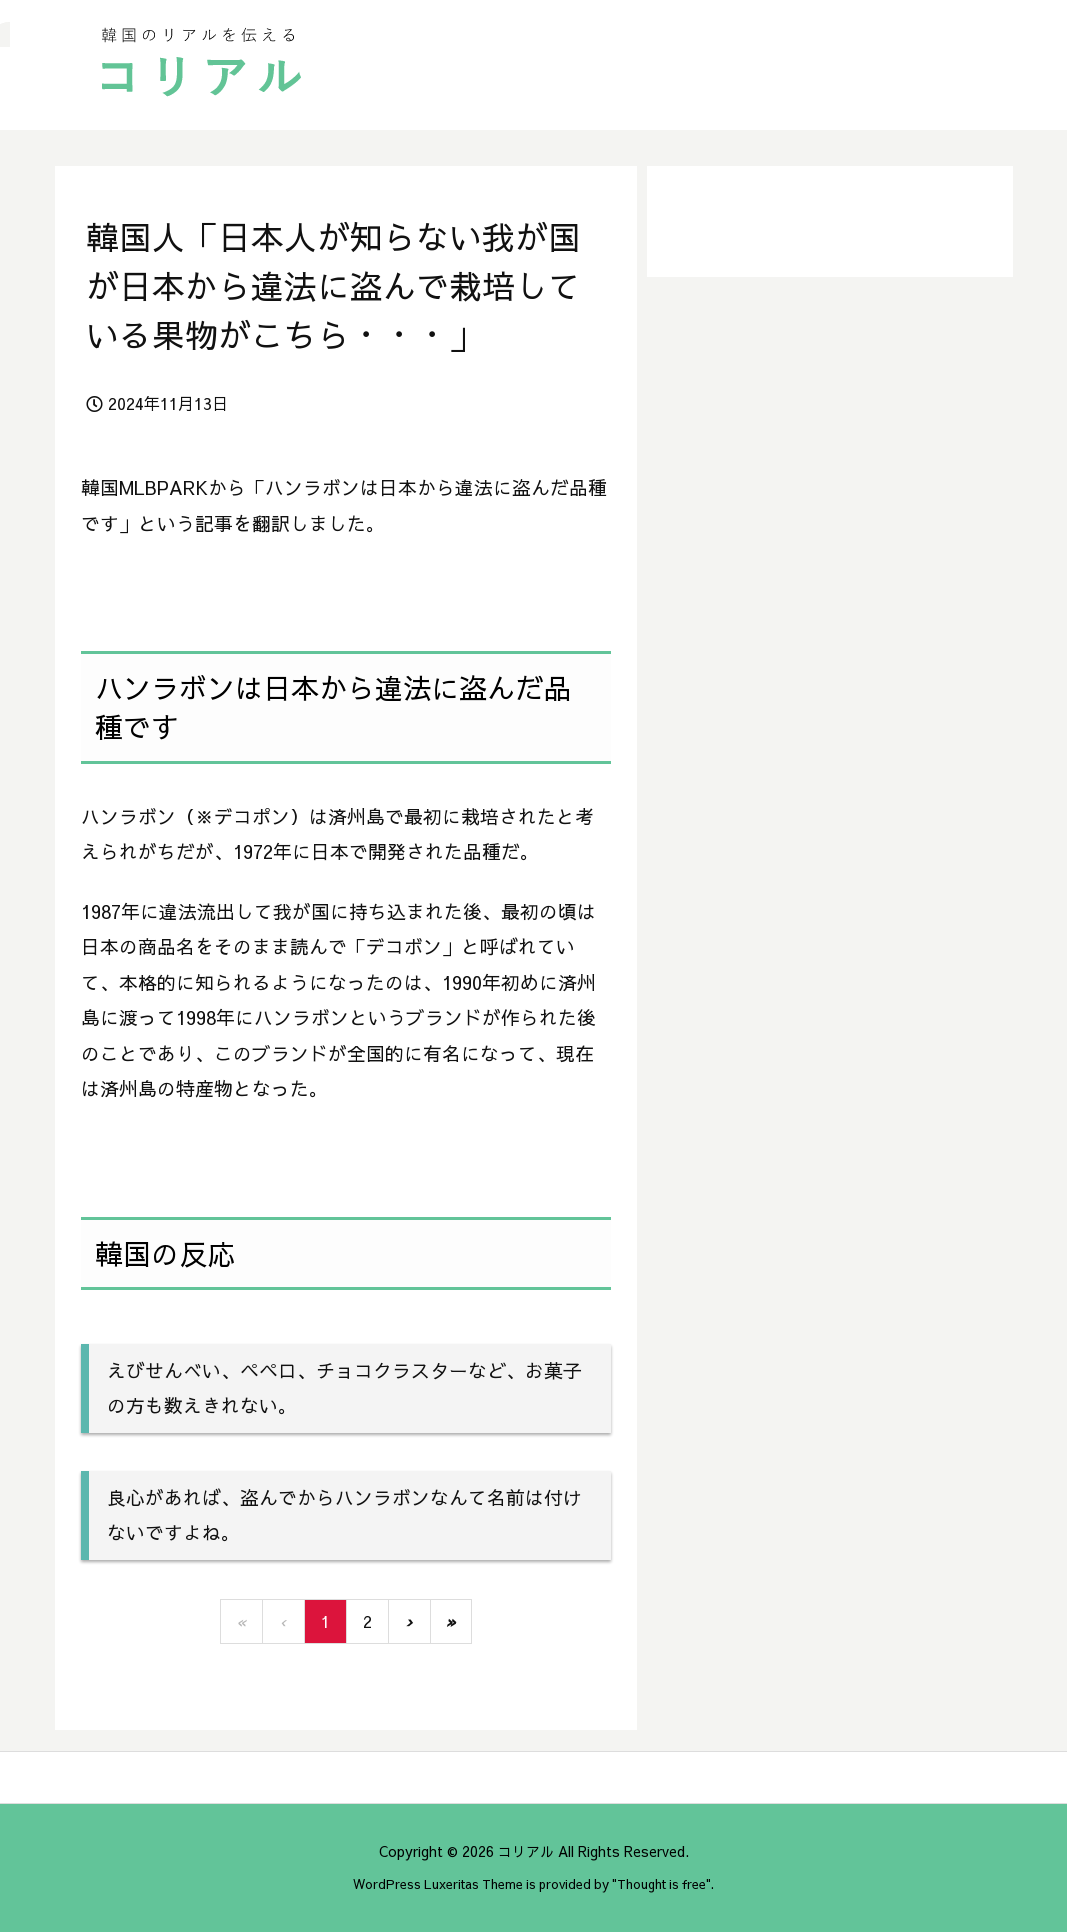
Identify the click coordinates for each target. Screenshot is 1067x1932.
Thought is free (661, 1883)
